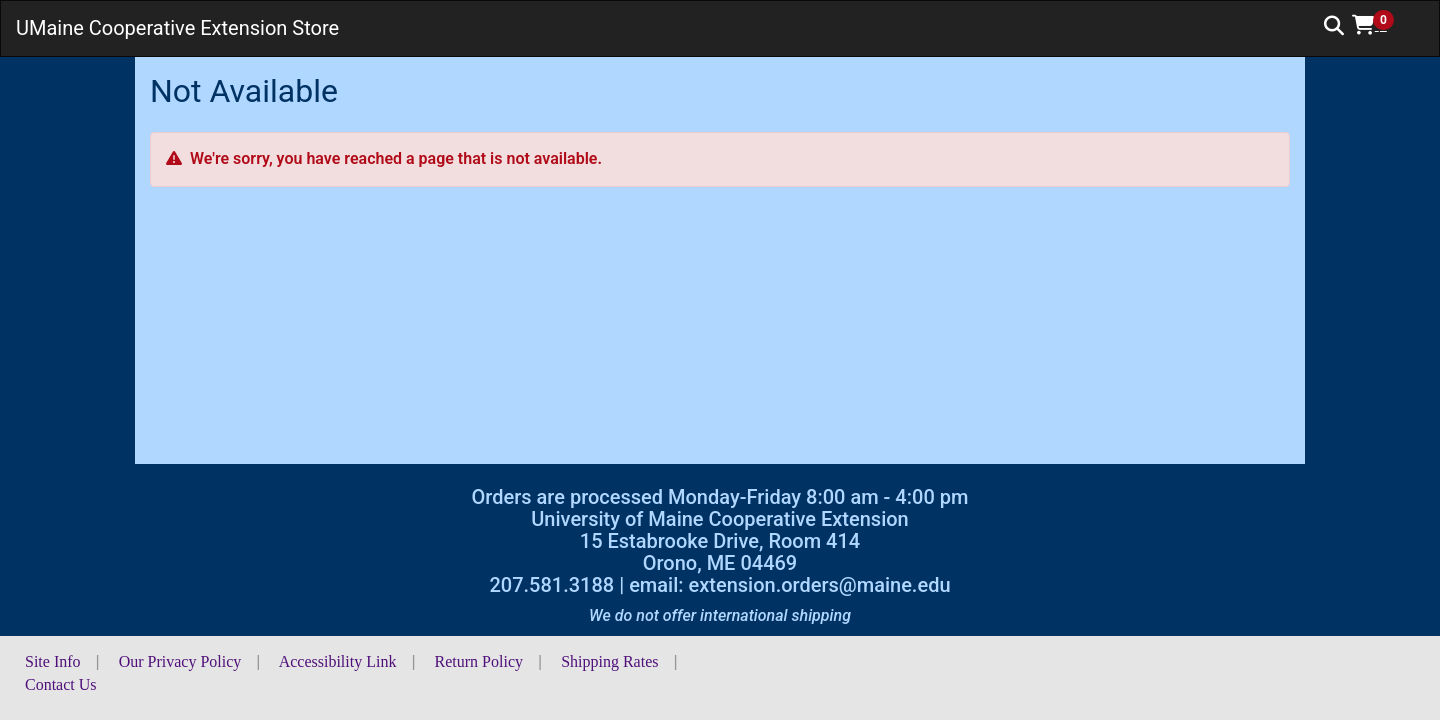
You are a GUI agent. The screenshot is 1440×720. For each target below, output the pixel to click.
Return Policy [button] (479, 661)
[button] (1380, 25)
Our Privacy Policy (180, 661)
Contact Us (61, 684)
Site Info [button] (53, 661)
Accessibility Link (338, 661)
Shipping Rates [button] (609, 661)
